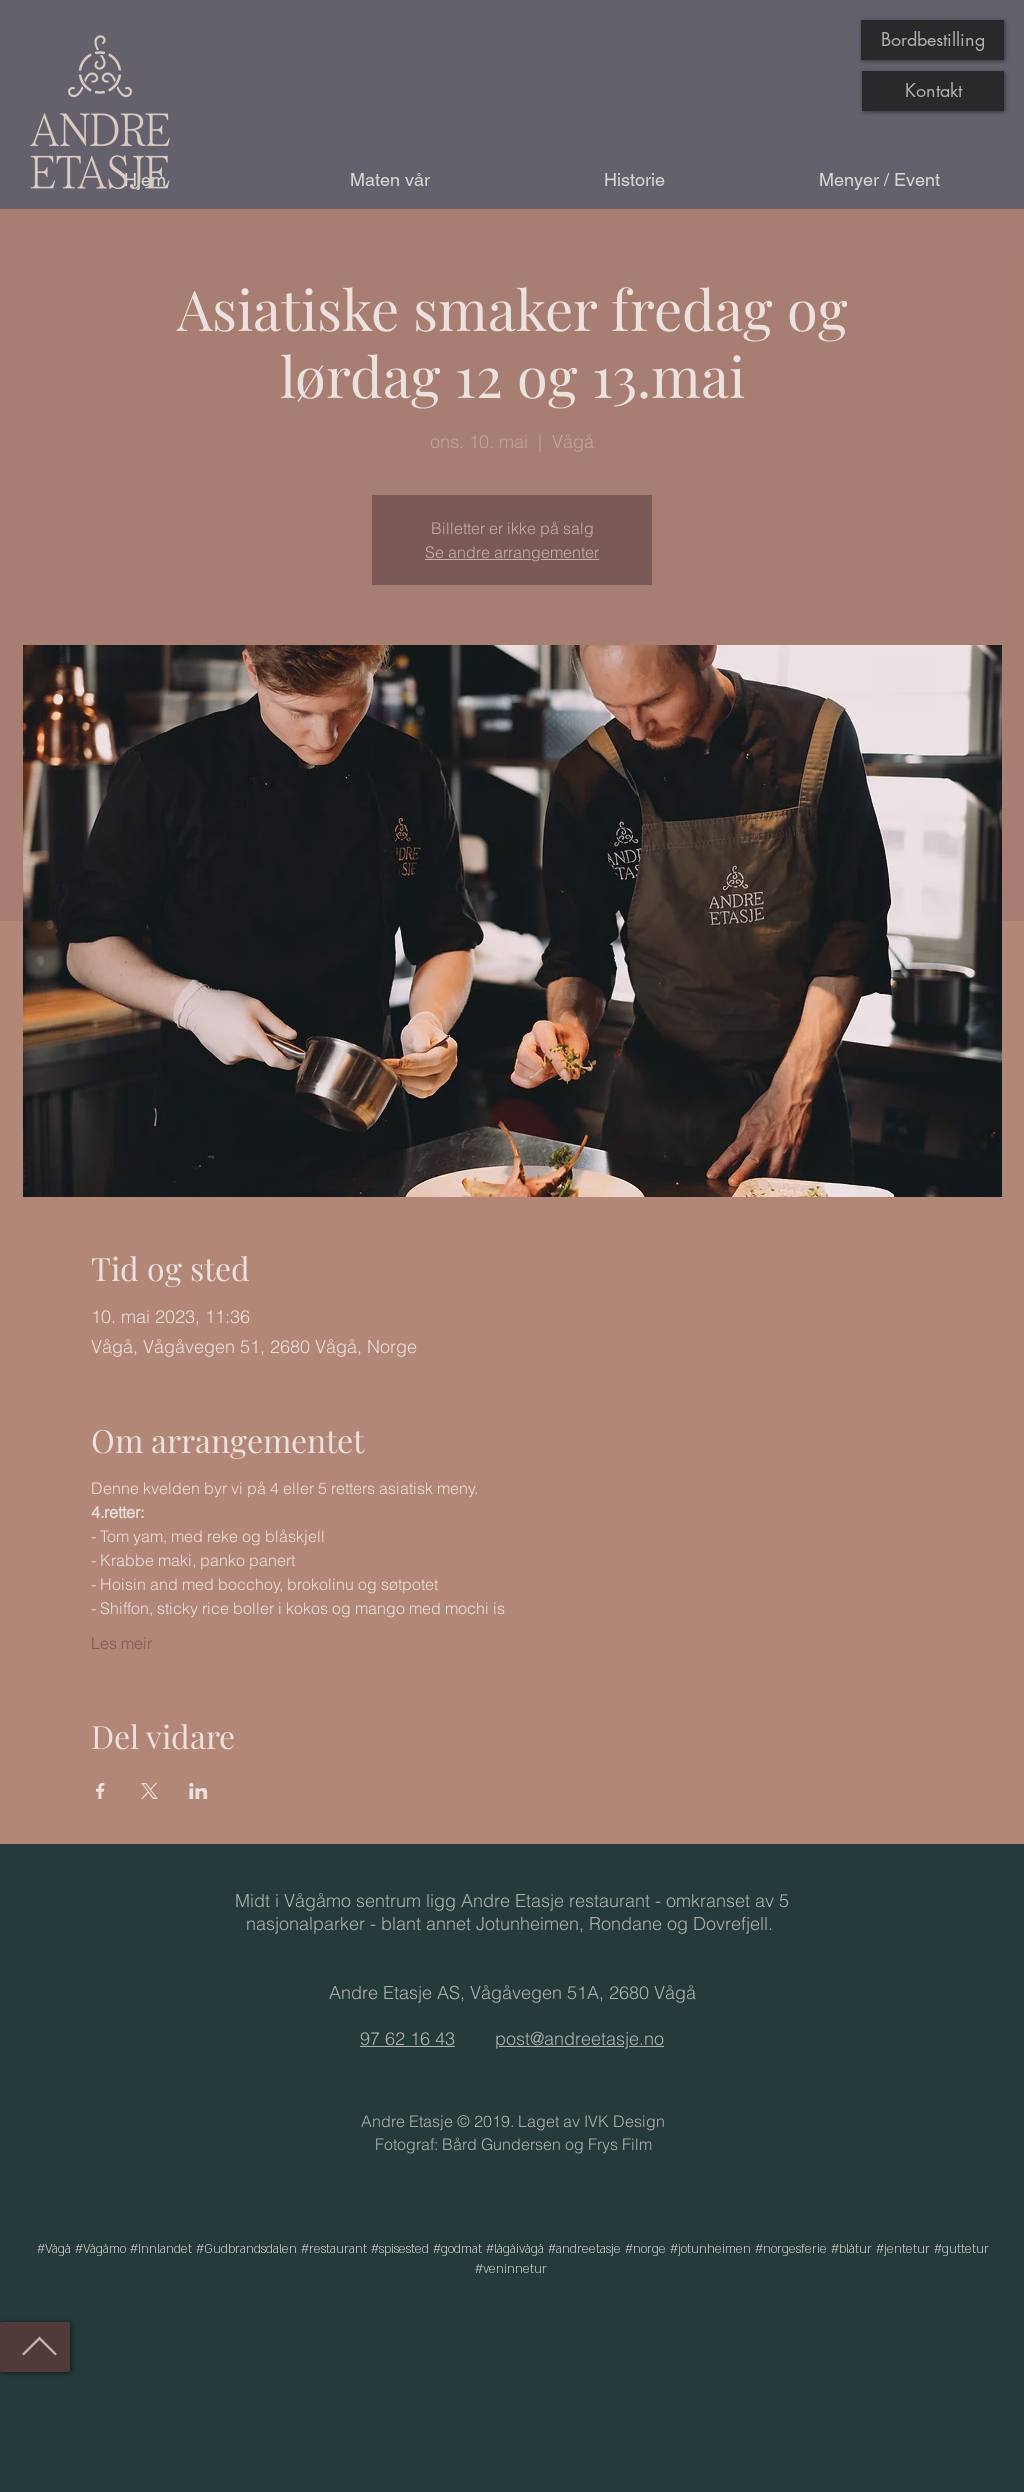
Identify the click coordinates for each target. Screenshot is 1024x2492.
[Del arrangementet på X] (149, 1791)
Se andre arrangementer (512, 552)
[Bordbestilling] (932, 40)
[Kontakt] (933, 91)
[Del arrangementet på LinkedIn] (198, 1791)
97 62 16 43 (407, 2038)
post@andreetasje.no (579, 2038)
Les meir (121, 1643)
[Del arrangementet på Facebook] (100, 1791)
